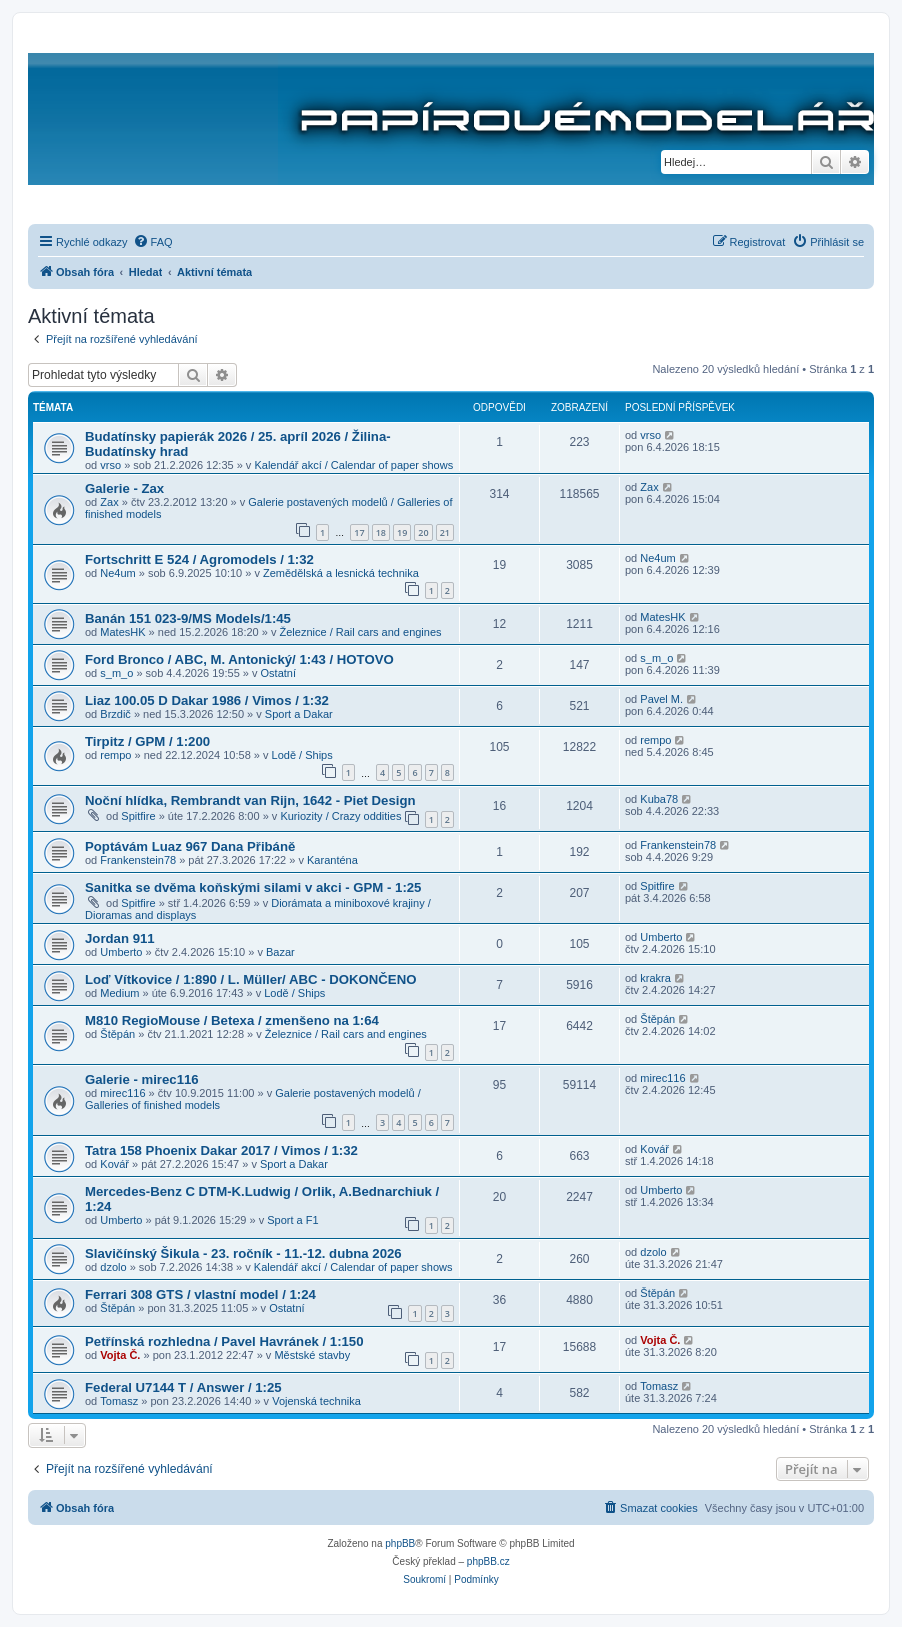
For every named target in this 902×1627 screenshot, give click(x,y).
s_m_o (116, 673)
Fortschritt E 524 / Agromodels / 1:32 (199, 559)
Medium (119, 993)
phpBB (400, 1543)
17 (359, 532)
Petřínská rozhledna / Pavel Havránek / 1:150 (224, 1341)
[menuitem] (153, 242)
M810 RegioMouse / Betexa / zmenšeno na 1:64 (232, 1020)
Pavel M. (661, 699)
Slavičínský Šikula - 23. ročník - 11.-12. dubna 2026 (243, 1253)
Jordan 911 (120, 938)
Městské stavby (312, 1355)
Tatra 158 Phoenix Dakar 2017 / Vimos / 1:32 (221, 1150)
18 (381, 532)
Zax (109, 502)
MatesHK (122, 632)
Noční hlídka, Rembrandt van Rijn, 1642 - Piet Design (250, 800)
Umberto (121, 952)
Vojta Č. (120, 1355)
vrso (110, 465)
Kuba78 (659, 799)
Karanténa (332, 860)
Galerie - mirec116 (142, 1079)
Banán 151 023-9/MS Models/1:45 (188, 618)
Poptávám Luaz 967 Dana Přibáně (190, 846)
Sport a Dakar (299, 714)
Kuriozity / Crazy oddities (340, 816)
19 (402, 532)
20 (423, 532)
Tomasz (119, 1401)
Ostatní (278, 673)
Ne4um (117, 573)
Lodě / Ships (302, 755)
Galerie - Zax (124, 488)
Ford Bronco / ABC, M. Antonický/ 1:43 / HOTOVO (239, 659)
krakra (655, 978)
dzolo (113, 1267)
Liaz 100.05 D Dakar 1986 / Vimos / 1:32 (207, 700)
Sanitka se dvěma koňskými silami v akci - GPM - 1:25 (253, 887)
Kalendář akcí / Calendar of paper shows (353, 465)
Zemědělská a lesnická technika (341, 573)
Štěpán (117, 1034)
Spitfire (138, 816)
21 (445, 532)
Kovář (114, 1164)
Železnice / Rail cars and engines (361, 632)
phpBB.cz (488, 1561)
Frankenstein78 (138, 860)
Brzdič (115, 714)
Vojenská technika (316, 1401)
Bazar (280, 952)
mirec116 (122, 1093)
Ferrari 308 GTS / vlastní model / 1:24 (200, 1294)
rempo (115, 755)
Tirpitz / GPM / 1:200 (147, 741)
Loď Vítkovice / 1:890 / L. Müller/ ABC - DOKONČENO (250, 979)
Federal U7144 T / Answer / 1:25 (183, 1387)
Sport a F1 (292, 1220)
